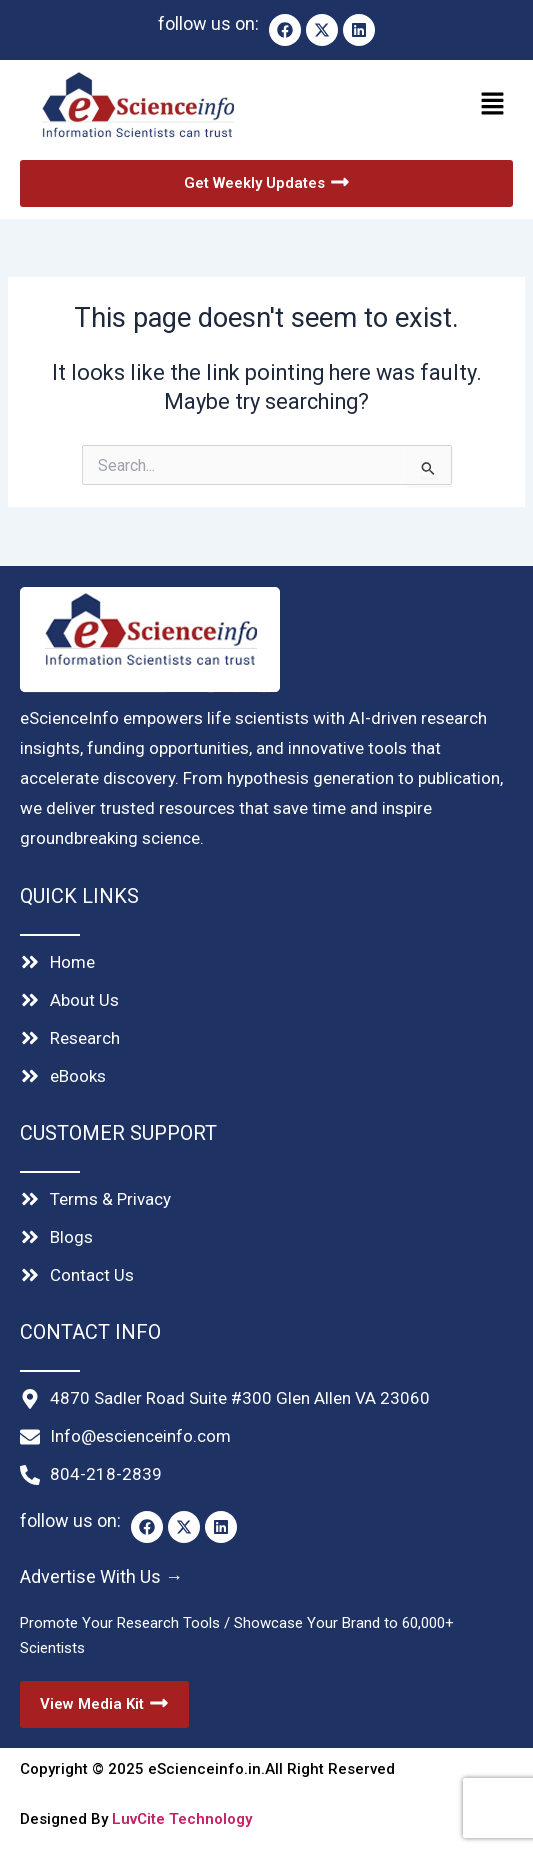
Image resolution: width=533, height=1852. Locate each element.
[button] (394, 106)
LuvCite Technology (182, 1819)
